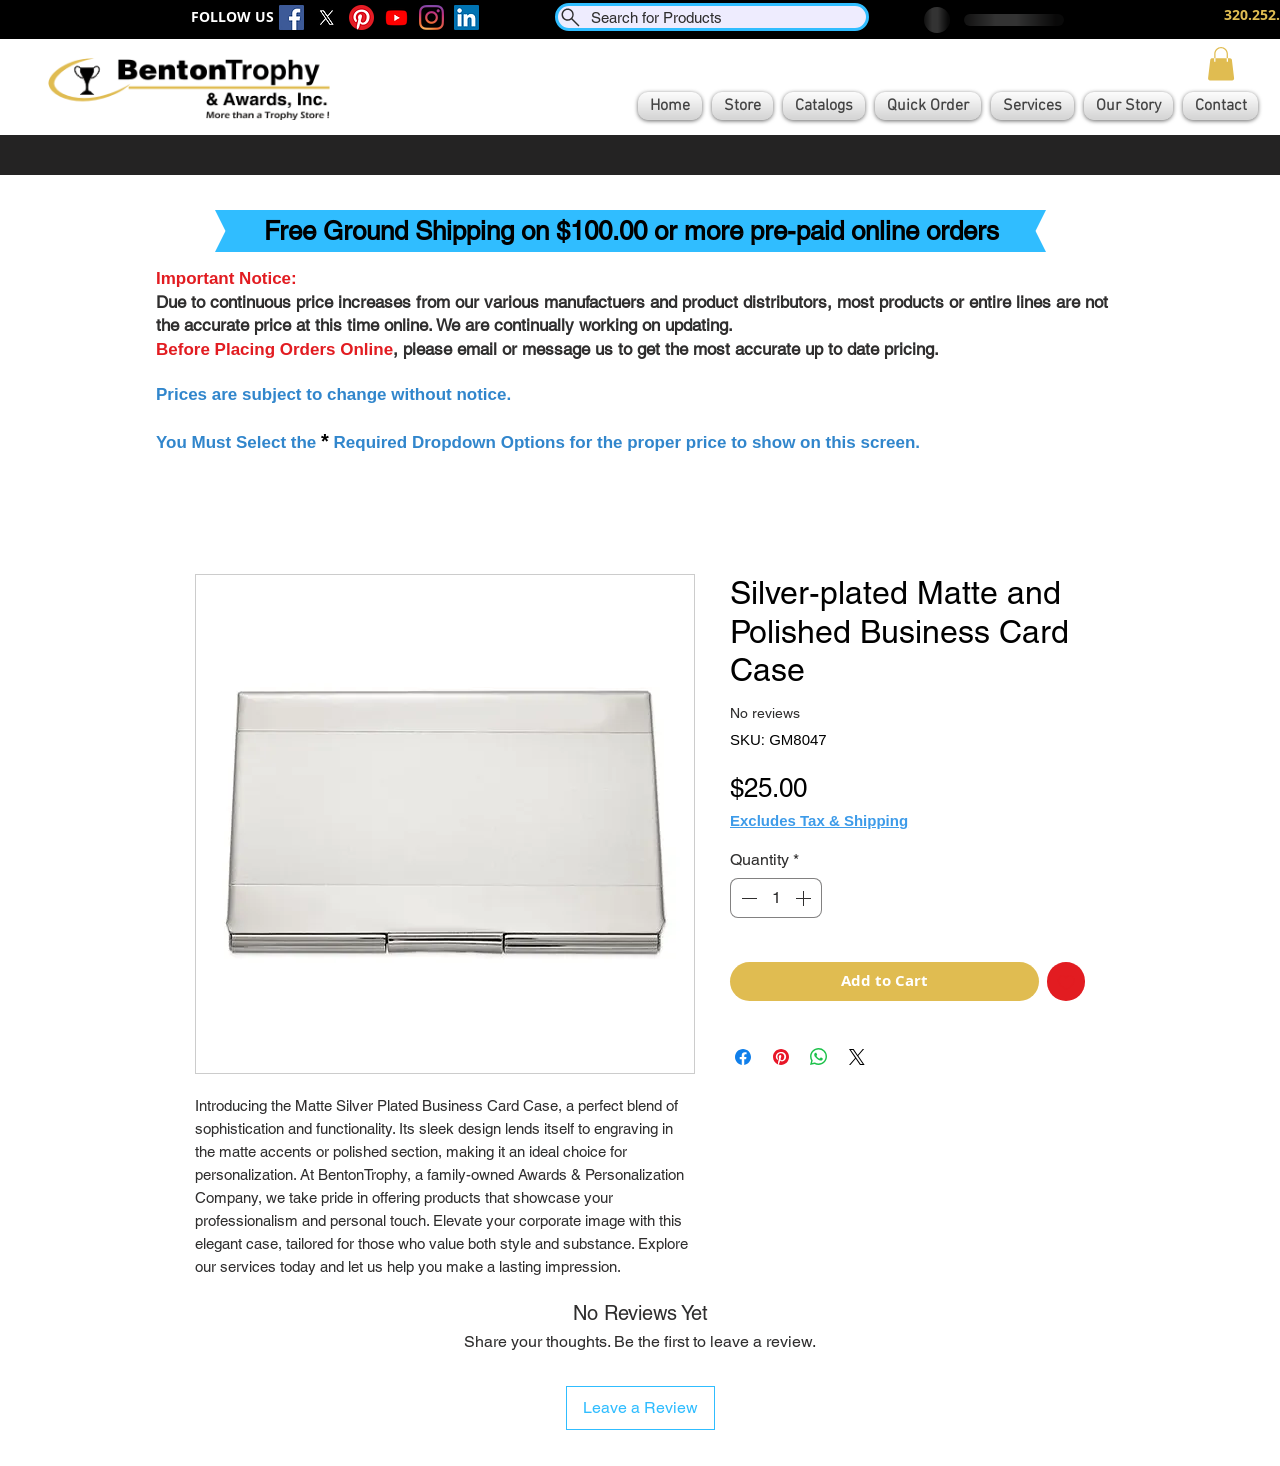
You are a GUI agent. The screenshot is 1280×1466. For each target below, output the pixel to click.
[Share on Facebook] (743, 1057)
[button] (1221, 63)
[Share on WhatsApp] (819, 1057)
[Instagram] (431, 17)
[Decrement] (747, 898)
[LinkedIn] (466, 17)
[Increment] (805, 898)
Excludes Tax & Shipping (819, 820)
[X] (326, 17)
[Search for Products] (712, 17)
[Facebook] (291, 17)
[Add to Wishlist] (1066, 981)
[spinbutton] (776, 898)
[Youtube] (396, 17)
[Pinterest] (361, 17)
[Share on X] (857, 1057)
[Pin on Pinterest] (781, 1057)
